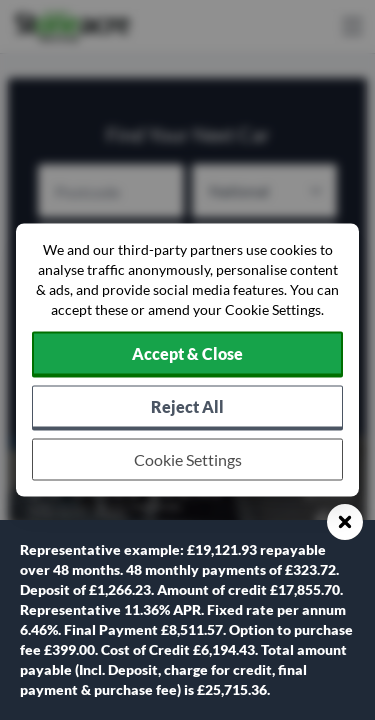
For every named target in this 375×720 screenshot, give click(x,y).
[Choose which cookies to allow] (187, 460)
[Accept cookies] (187, 355)
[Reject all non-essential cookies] (187, 408)
